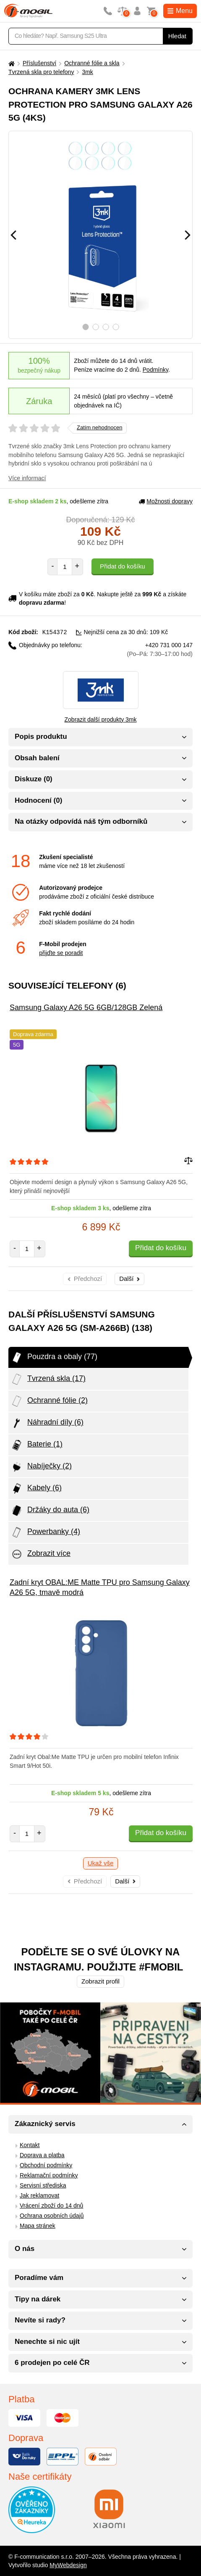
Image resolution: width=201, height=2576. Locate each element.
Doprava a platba (42, 2154)
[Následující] (187, 235)
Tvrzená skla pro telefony (41, 72)
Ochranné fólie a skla (92, 63)
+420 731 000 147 (160, 649)
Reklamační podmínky (49, 2174)
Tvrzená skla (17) (48, 1379)
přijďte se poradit (61, 952)
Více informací (27, 478)
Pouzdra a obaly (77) (53, 1357)
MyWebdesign (68, 2564)
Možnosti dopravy (166, 501)
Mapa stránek (37, 2225)
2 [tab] (95, 327)
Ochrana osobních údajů (52, 2215)
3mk (87, 72)
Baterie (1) (36, 1444)
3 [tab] (105, 327)
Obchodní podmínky (46, 2164)
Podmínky (155, 369)
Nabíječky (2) (41, 1466)
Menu (180, 10)
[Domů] (10, 63)
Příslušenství (39, 63)
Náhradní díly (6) (47, 1422)
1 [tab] (85, 327)
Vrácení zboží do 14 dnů (51, 2205)
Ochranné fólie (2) (49, 1400)
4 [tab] (115, 327)
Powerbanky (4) (45, 1532)
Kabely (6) (36, 1488)
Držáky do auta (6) (49, 1510)
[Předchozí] (13, 235)
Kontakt (29, 2144)
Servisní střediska (43, 2185)
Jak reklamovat (39, 2195)
